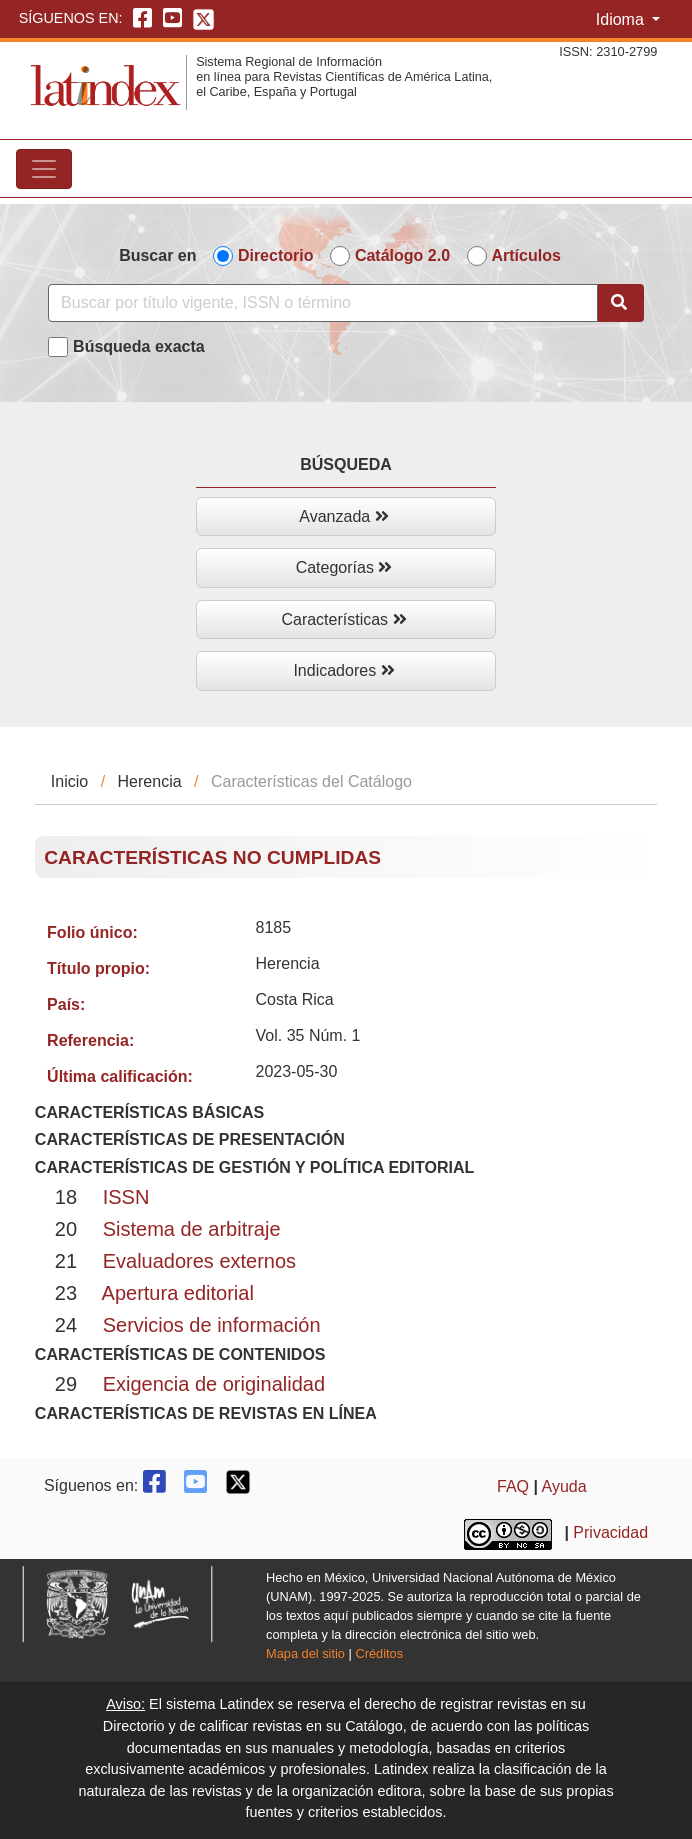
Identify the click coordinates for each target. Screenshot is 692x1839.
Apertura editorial (178, 1293)
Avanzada (343, 516)
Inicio (69, 781)
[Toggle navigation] (44, 169)
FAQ (513, 1486)
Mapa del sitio (305, 1653)
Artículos (526, 255)
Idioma (622, 19)
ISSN (126, 1197)
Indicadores (343, 670)
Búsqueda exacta (139, 346)
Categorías (344, 567)
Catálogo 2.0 (402, 255)
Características (343, 619)
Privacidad (610, 1532)
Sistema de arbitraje (192, 1229)
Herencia (150, 781)
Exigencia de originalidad (214, 1384)
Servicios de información (212, 1325)
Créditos (379, 1653)
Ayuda (564, 1486)
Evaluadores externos (199, 1261)
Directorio (276, 255)
